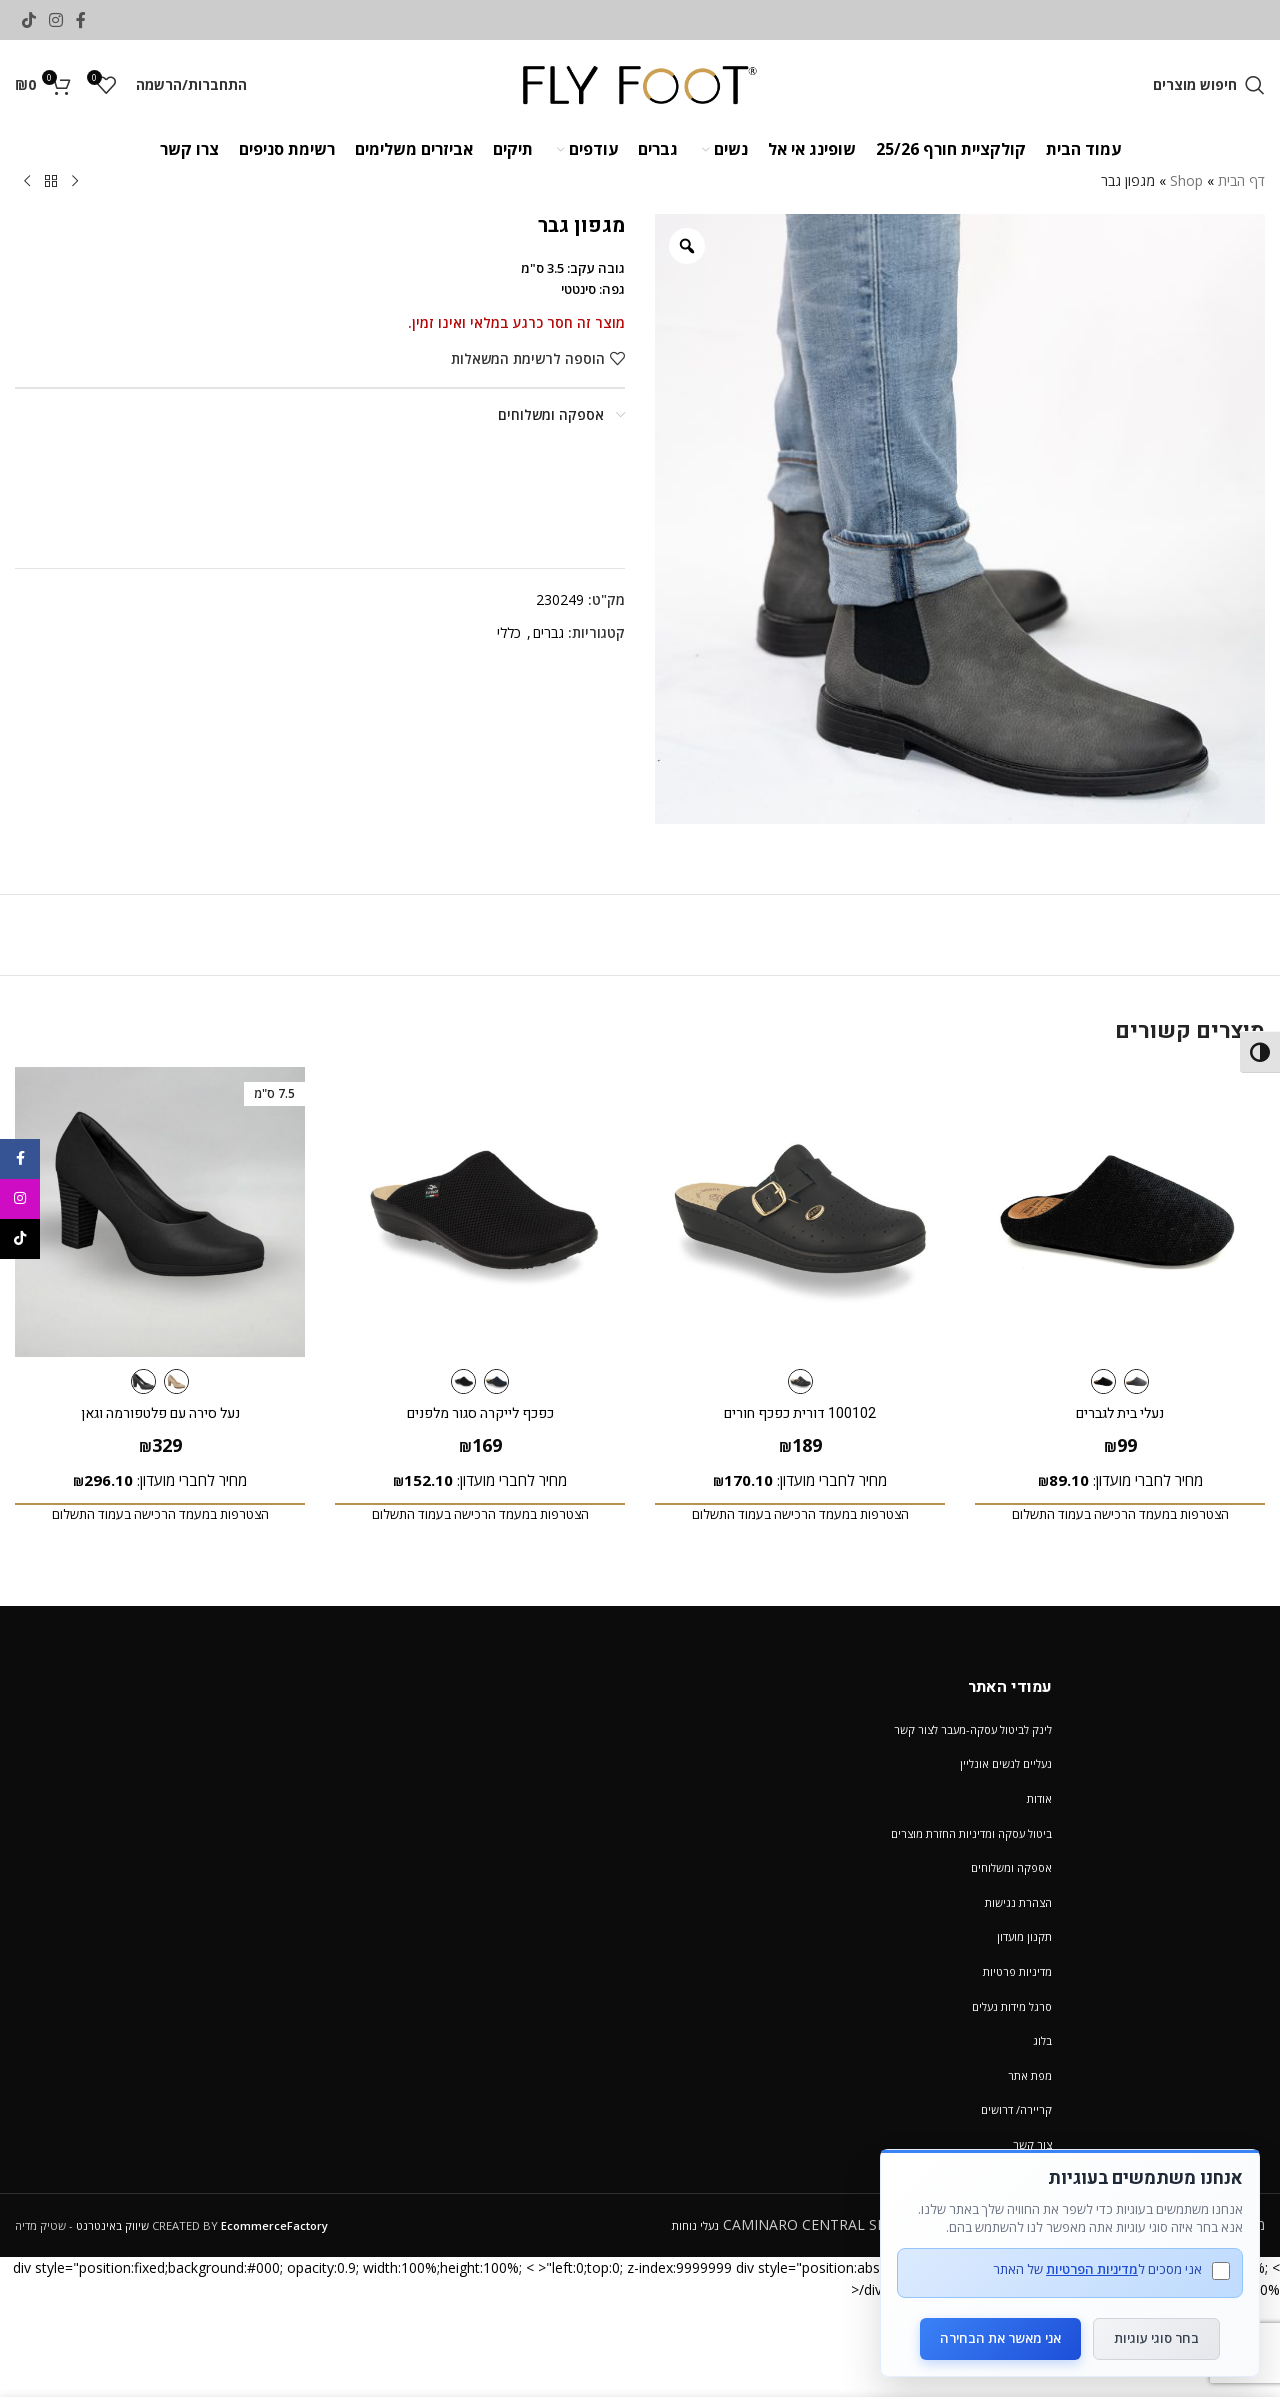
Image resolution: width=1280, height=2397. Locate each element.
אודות (1039, 1798)
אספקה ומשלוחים (1011, 1867)
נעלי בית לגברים (1120, 1413)
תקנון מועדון (1024, 1936)
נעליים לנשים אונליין (1006, 1763)
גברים (548, 632)
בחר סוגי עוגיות (1156, 2338)
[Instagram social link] (55, 20)
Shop (1186, 180)
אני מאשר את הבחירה (1000, 2338)
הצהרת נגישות (1018, 1902)
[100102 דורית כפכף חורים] (800, 1212)
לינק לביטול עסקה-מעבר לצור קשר (973, 1729)
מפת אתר (1030, 2075)
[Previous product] (75, 182)
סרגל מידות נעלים (1012, 2006)
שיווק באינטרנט (112, 2225)
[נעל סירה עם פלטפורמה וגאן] (160, 1212)
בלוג (1042, 2040)
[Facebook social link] (81, 20)
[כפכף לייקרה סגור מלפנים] (480, 1212)
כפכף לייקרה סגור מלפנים (480, 1413)
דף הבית (1241, 180)
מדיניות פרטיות (1017, 1971)
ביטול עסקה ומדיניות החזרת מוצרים (971, 1833)
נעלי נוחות (695, 2225)
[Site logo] (640, 83)
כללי (509, 632)
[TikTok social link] (28, 20)
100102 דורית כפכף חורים (800, 1413)
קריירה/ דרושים (1016, 2109)
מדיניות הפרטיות (1092, 2269)
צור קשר (1032, 2144)
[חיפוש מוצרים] (1209, 85)
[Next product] (27, 182)
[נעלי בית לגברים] (1120, 1212)
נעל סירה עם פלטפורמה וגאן (160, 1413)
